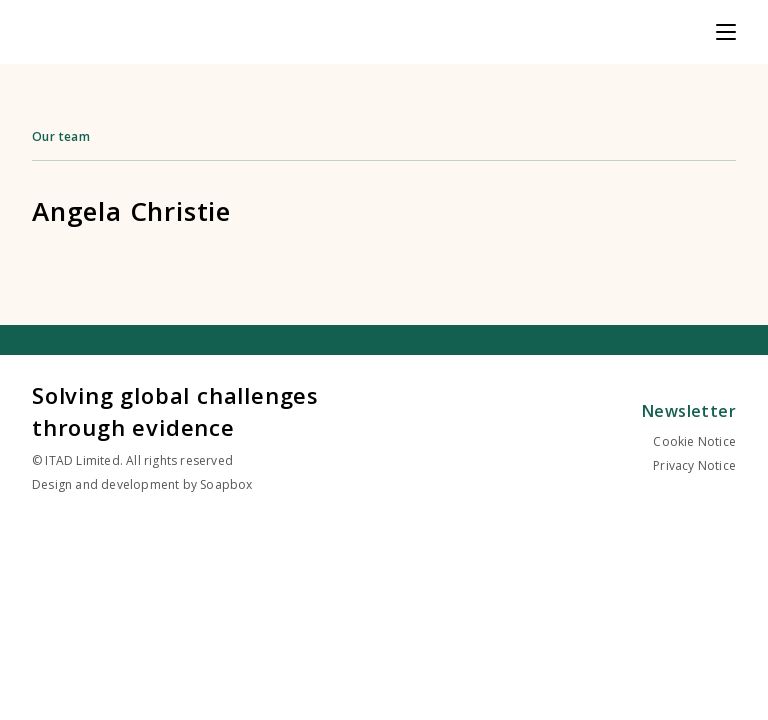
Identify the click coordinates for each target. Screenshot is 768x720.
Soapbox (226, 484)
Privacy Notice (694, 465)
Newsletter (689, 411)
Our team (61, 136)
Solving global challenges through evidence (175, 411)
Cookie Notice (694, 441)
